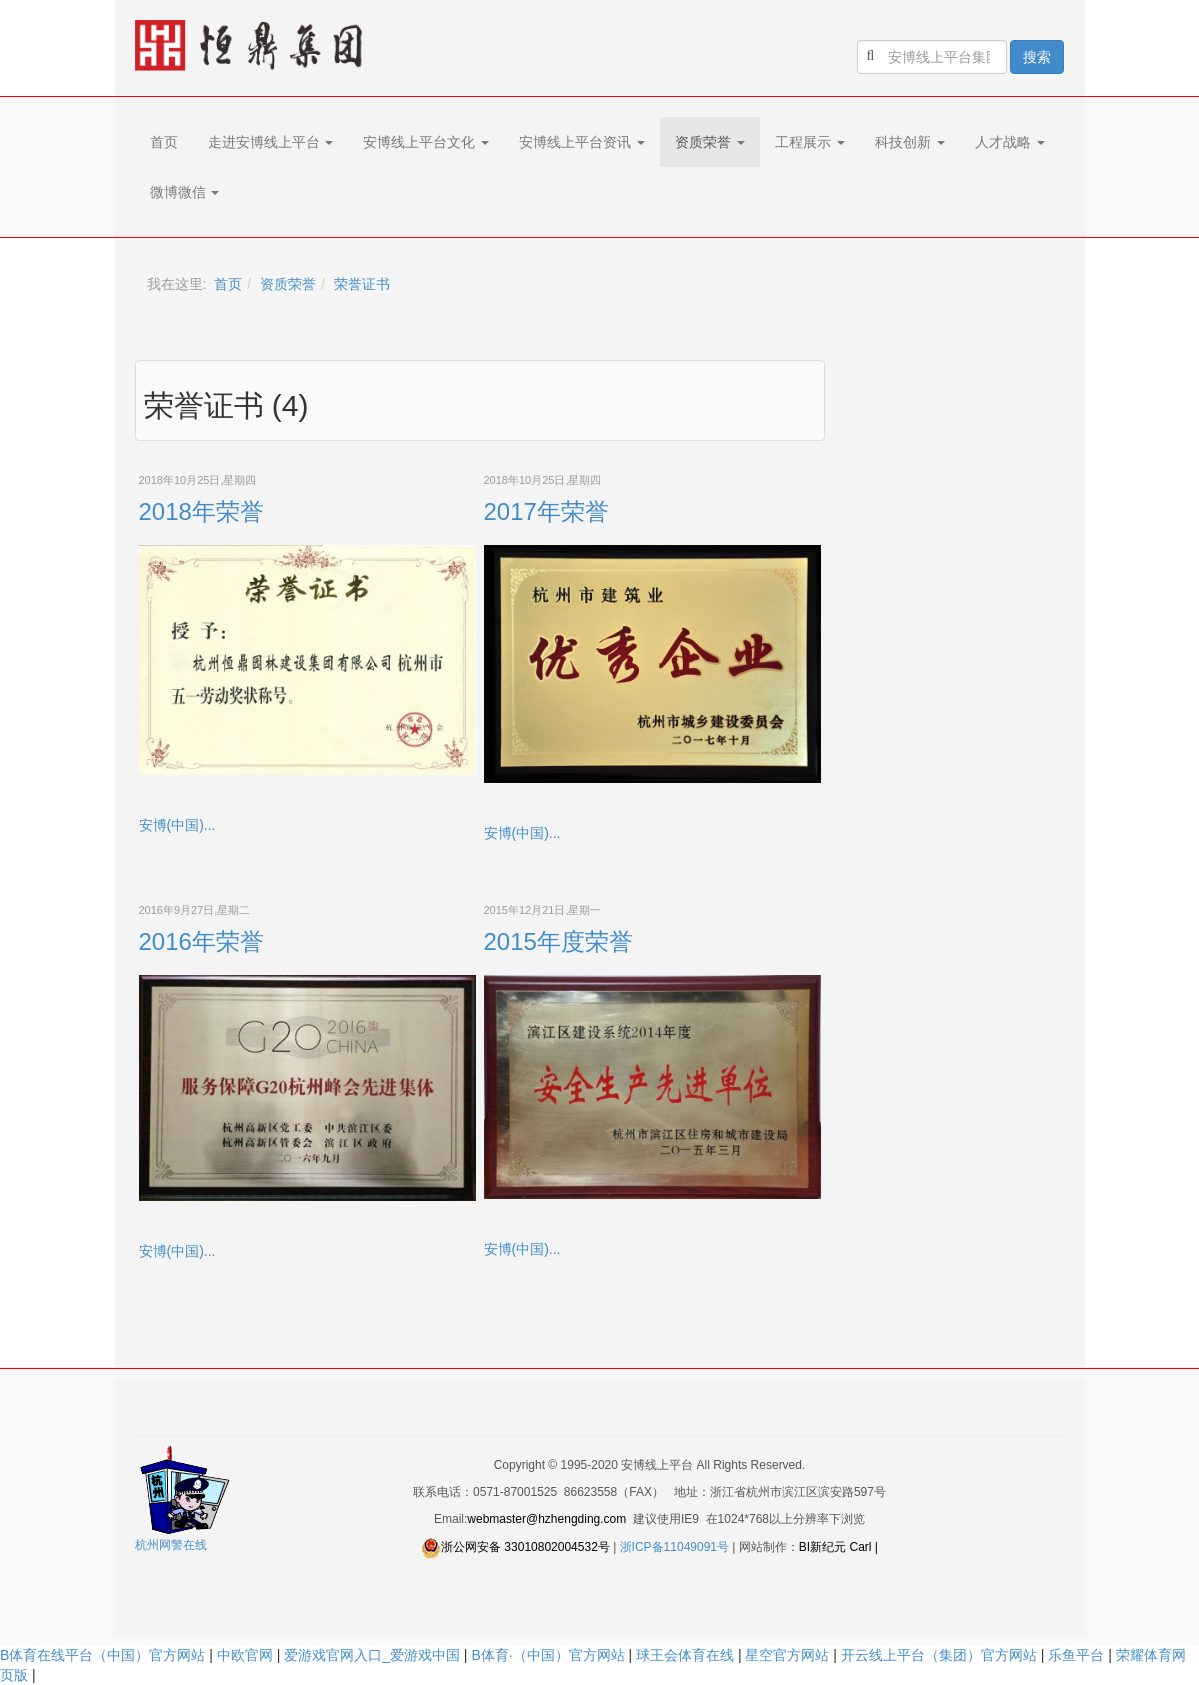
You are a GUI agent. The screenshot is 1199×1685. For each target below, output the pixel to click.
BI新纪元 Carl (835, 1547)
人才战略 (1010, 142)
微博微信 (185, 192)
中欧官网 (245, 1655)
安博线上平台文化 (426, 142)
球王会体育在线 (685, 1655)
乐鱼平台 (1076, 1655)
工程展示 (810, 142)
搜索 (1037, 57)
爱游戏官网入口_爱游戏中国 (372, 1655)
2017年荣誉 (546, 511)
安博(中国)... (177, 825)
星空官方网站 (787, 1655)
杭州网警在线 (171, 1545)
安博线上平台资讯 (582, 142)
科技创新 (910, 142)
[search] (932, 57)
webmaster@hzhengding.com (546, 1519)
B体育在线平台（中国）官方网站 (102, 1655)
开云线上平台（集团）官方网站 (939, 1655)
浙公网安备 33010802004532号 (525, 1547)
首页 (164, 142)
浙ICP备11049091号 (674, 1547)
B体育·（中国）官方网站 (547, 1655)
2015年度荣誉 (558, 941)
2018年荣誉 (201, 511)
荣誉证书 (362, 284)
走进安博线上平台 (271, 142)
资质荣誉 (710, 142)
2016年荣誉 (201, 941)
